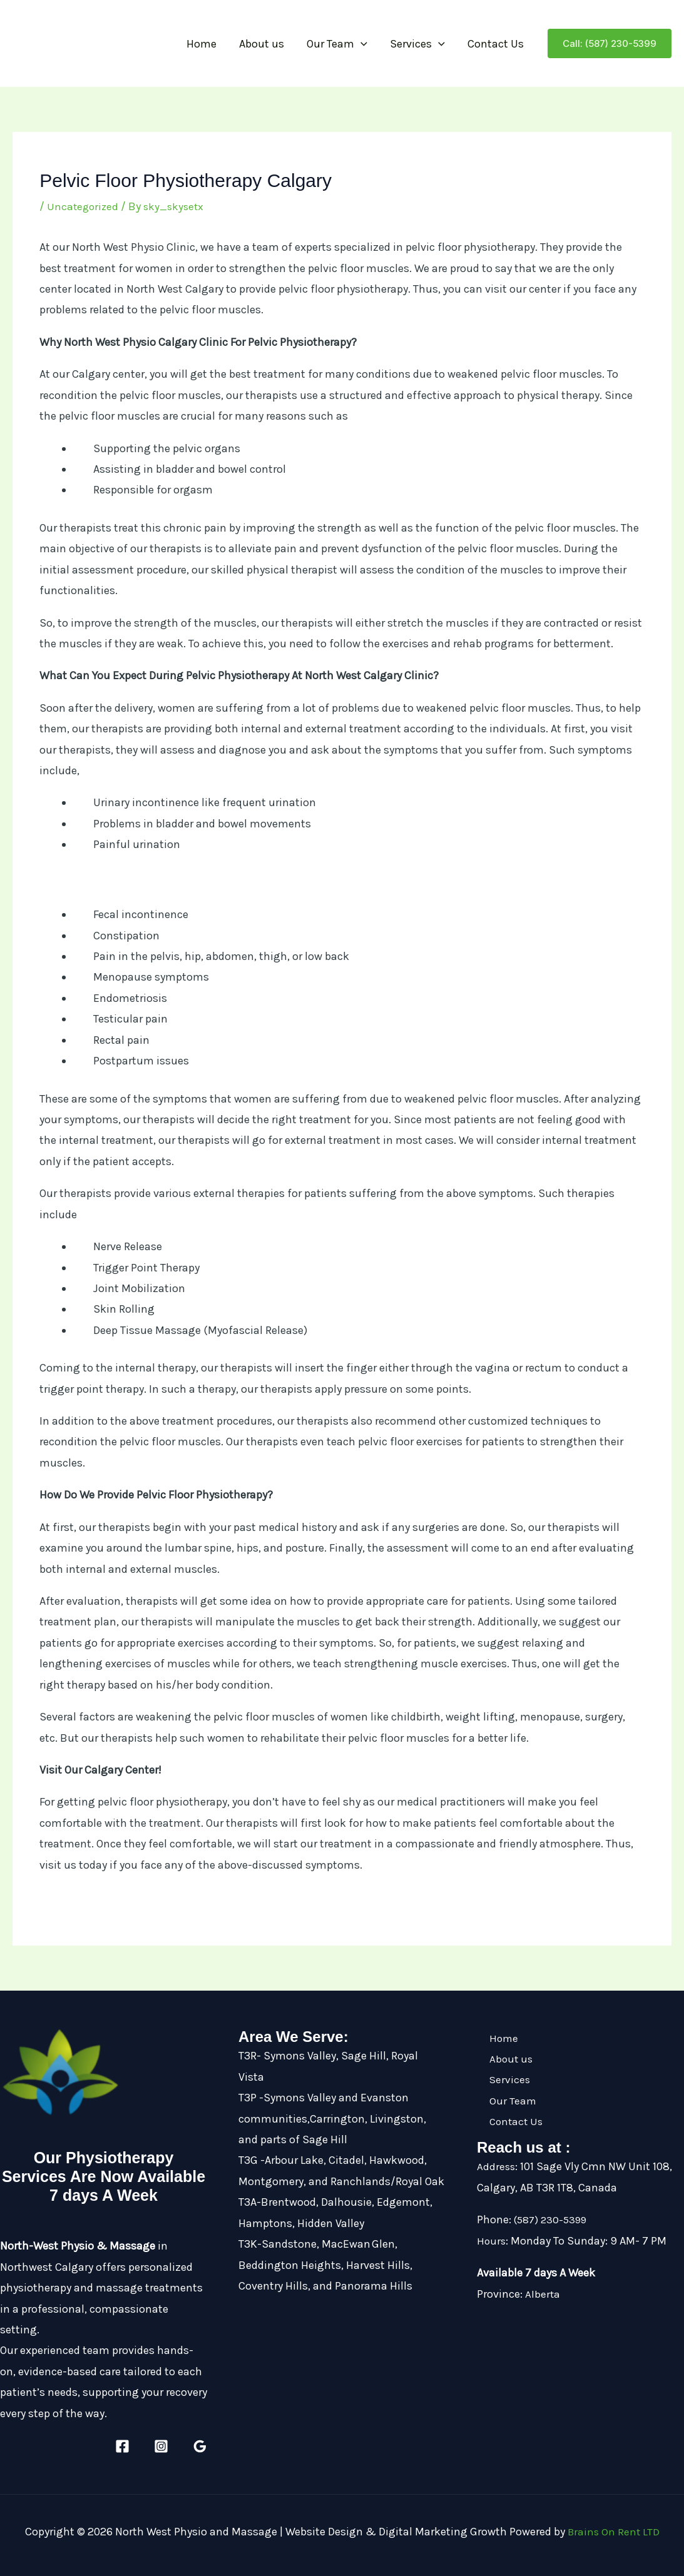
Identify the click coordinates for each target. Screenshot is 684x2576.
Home (201, 44)
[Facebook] (122, 2446)
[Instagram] (161, 2446)
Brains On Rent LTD (613, 2531)
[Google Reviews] (200, 2446)
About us (261, 44)
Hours (492, 2241)
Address (496, 2166)
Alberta (543, 2294)
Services (417, 44)
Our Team (337, 44)
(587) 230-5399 (553, 2219)
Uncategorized (84, 206)
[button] (360, 44)
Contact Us (495, 44)
